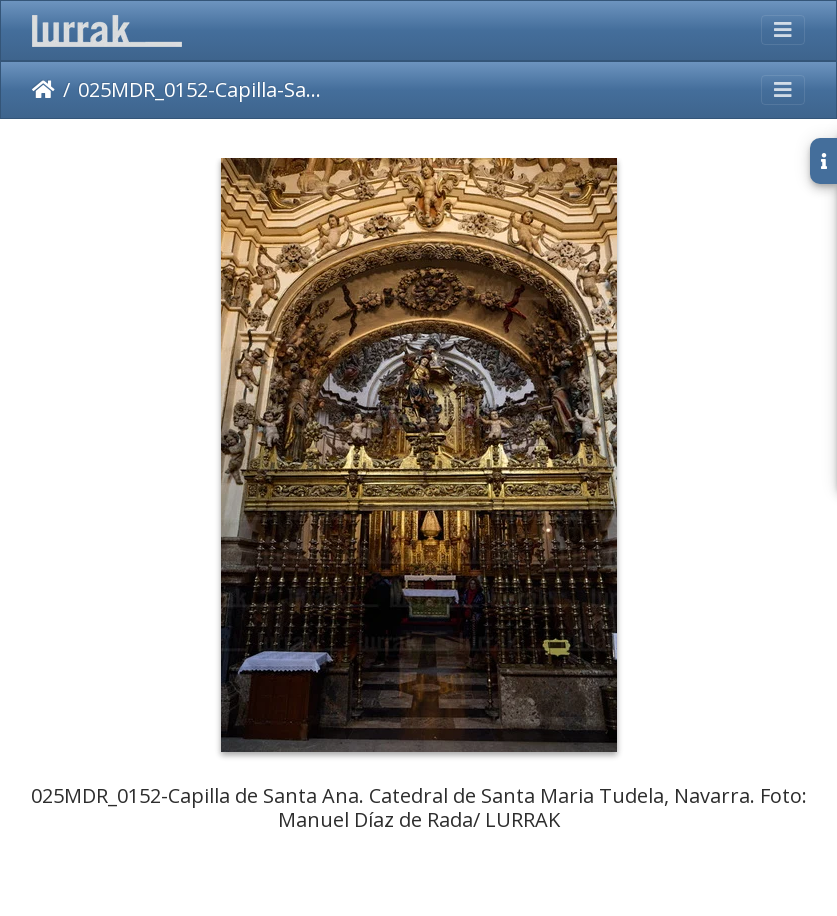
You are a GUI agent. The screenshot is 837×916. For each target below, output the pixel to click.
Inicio (43, 90)
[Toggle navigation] (783, 30)
